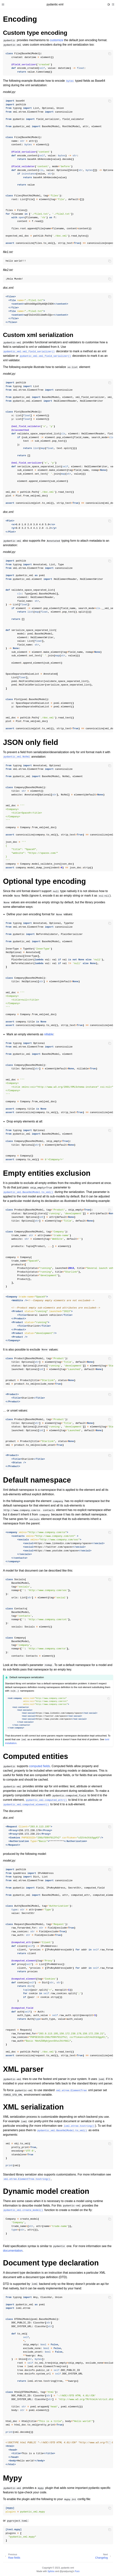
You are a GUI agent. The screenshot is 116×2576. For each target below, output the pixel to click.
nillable (48, 1034)
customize (56, 40)
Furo (77, 2571)
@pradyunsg (66, 2571)
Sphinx (51, 2571)
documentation (13, 2250)
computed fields (39, 1766)
